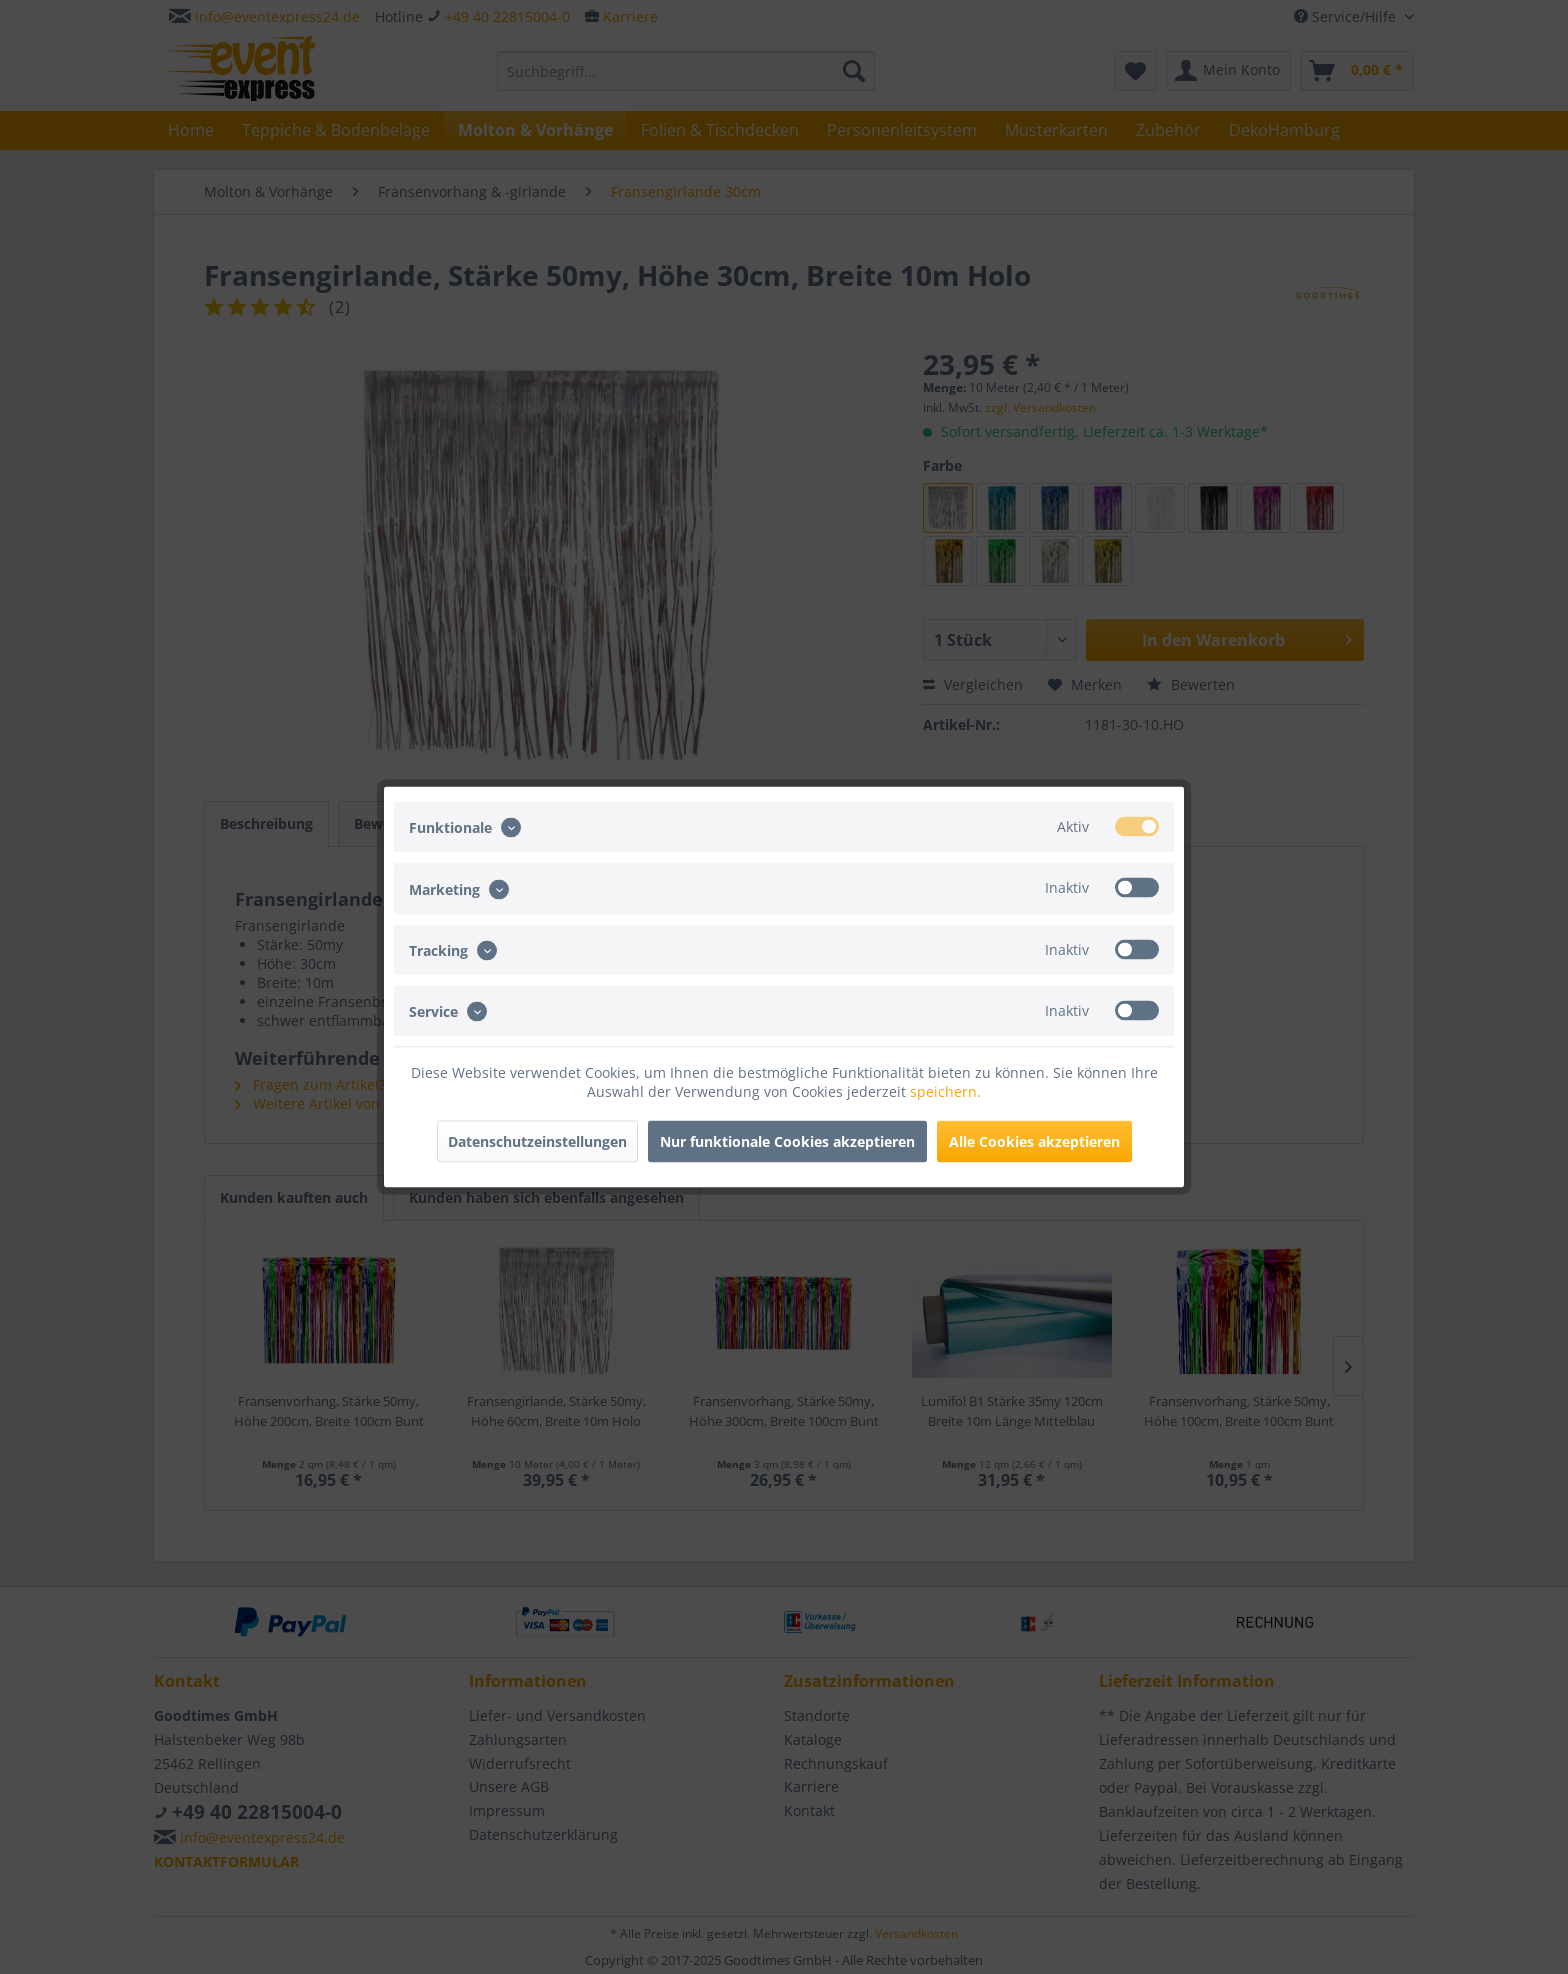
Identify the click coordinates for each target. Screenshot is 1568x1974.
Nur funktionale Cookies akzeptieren (787, 1141)
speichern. (945, 1091)
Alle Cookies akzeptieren (1034, 1141)
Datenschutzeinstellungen (537, 1141)
